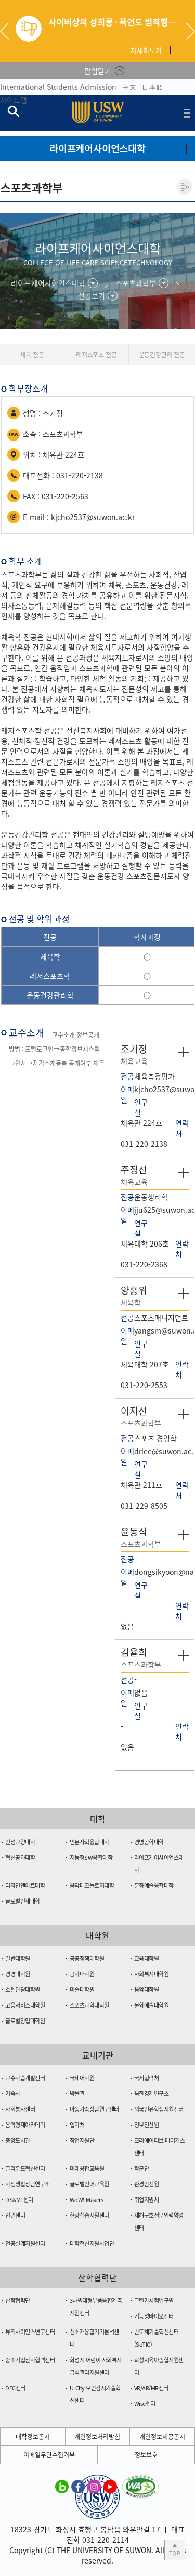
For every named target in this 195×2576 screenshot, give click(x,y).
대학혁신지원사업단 (92, 2243)
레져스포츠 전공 (96, 354)
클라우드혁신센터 (25, 2168)
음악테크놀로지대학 (92, 1885)
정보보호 (146, 2455)
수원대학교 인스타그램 (94, 2486)
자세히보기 (146, 50)
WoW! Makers (86, 2199)
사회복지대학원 (151, 1974)
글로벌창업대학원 (25, 2020)
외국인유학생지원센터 (159, 2109)
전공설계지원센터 (25, 2243)
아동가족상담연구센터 (94, 2109)
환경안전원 (146, 2184)
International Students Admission (58, 87)
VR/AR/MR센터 (151, 2388)
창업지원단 (82, 2140)
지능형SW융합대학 (91, 1857)
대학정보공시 (33, 2436)
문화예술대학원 (151, 2005)
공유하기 (184, 187)
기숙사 (12, 2093)
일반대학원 (17, 1958)
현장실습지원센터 (89, 2215)
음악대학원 (146, 1989)
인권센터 (15, 2215)
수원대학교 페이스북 (78, 2486)
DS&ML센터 (19, 2199)
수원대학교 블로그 (62, 2486)
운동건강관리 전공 (162, 354)
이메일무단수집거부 (49, 2455)
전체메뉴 (187, 113)
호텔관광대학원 (22, 1989)
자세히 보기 (183, 1052)
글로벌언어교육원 (89, 2184)
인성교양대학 (20, 1841)
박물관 (77, 2093)
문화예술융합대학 (154, 1885)
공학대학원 (82, 1974)
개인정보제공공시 (162, 2436)
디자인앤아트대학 (25, 1885)
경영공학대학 (149, 1841)
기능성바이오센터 (154, 2316)
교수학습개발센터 (25, 2078)
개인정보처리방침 (97, 2436)
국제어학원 (82, 2078)
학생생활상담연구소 (27, 2184)
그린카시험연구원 (154, 2300)
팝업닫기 (97, 71)
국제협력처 (146, 2078)
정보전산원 (146, 2124)
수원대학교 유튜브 (110, 2486)
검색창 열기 (13, 111)
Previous (8, 31)
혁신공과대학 (20, 1857)
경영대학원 (17, 1974)
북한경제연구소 (151, 2093)
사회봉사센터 (20, 2109)
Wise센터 (144, 2403)
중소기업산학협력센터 (30, 2359)
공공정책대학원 (87, 1958)
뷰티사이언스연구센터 (30, 2331)
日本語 (152, 87)
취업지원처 (146, 2199)
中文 (129, 87)
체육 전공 (32, 354)
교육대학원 (146, 1958)
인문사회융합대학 (89, 1841)
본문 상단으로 (174, 2550)
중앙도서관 (17, 2140)
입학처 (77, 2124)
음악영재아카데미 (25, 2124)
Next (190, 31)
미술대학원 (82, 1989)
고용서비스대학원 (25, 2005)
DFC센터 (15, 2388)
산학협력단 (17, 2300)
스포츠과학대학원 (89, 2005)
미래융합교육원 (87, 2168)
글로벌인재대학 (22, 1901)
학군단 (141, 2168)
